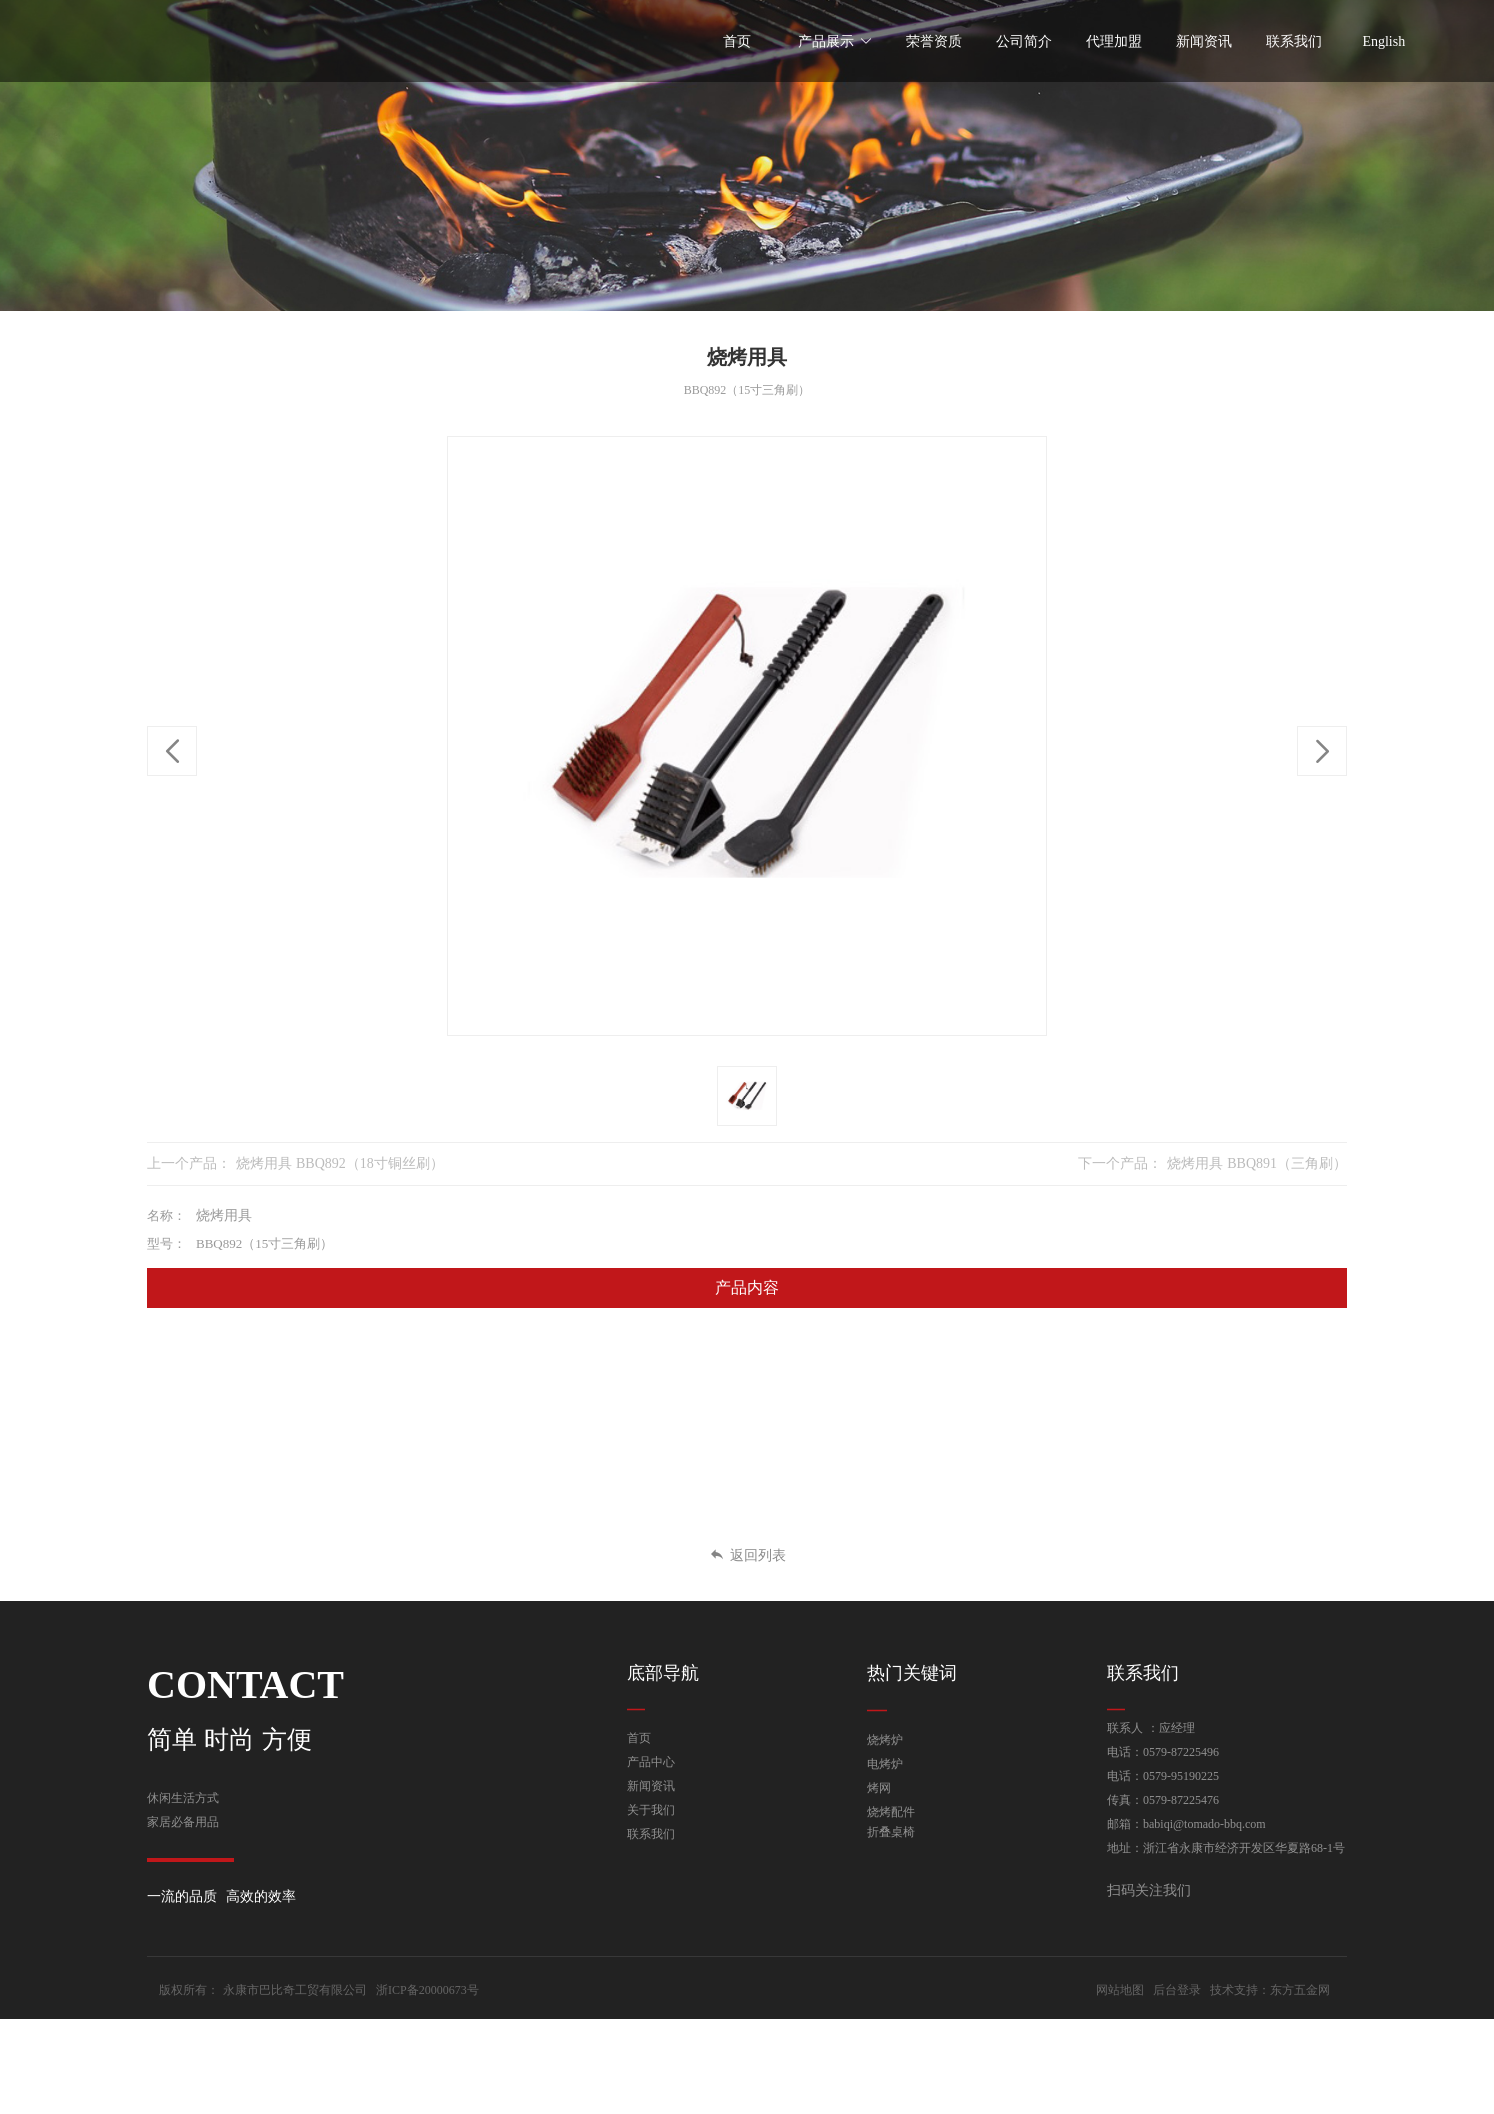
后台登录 (1177, 2085)
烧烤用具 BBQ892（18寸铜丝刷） (340, 1163)
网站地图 (1120, 2085)
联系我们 (651, 1834)
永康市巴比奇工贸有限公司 (295, 2085)
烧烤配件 (891, 1812)
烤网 (879, 1788)
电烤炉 (885, 1764)
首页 (639, 1738)
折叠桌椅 (891, 1832)
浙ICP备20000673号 (427, 2085)
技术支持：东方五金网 (1270, 2085)
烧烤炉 (885, 1740)
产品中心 (651, 1762)
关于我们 (651, 1810)
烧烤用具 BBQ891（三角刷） (1257, 1163)
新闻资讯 (651, 1786)
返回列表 (747, 1555)
